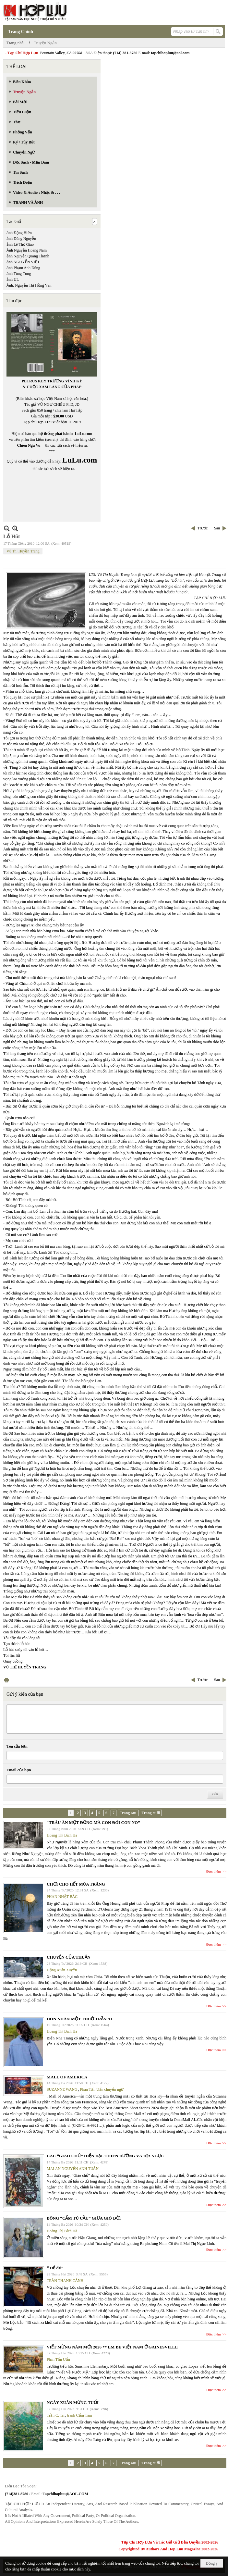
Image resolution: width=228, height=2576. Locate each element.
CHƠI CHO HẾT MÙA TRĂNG (76, 1884)
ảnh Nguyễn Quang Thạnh (27, 256)
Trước (203, 528)
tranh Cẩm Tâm (79, 2415)
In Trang (6, 1680)
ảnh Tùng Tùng (18, 273)
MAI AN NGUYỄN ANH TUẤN (73, 2168)
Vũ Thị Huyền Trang (22, 551)
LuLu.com (83, 433)
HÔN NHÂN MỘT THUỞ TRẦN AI (79, 2018)
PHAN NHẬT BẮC (62, 1896)
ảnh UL (12, 279)
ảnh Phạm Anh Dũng (23, 268)
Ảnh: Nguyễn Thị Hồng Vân (29, 285)
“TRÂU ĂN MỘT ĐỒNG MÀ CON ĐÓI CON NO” (93, 1822)
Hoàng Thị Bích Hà (62, 1835)
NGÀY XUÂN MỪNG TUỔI (73, 2402)
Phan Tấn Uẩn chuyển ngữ (102, 2089)
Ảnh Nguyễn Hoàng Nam (26, 250)
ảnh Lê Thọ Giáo (20, 244)
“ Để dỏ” (55, 2267)
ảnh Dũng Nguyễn (21, 238)
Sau (217, 528)
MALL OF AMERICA (67, 2076)
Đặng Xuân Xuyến (62, 1970)
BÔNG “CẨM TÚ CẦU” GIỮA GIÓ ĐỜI (84, 2218)
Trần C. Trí (56, 2415)
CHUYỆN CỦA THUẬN (68, 1957)
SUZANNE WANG (62, 2089)
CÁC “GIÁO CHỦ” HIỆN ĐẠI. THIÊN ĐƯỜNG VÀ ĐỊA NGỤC (105, 2155)
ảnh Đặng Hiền (19, 232)
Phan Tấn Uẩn (58, 2359)
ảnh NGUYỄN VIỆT (23, 262)
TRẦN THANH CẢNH (65, 2280)
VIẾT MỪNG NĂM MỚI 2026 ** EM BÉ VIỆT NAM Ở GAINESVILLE (112, 2347)
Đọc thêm (213, 1871)
